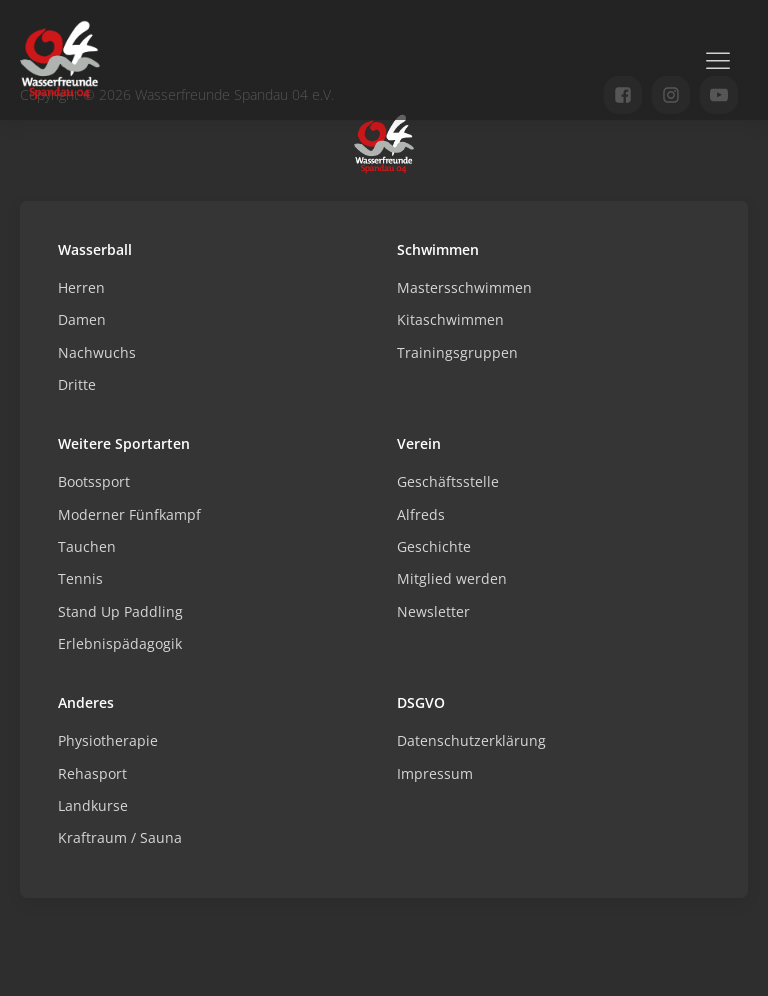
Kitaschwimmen (450, 319)
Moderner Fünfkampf (129, 514)
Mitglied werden (452, 578)
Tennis (80, 578)
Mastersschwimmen (464, 287)
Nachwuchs (97, 352)
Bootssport (94, 481)
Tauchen (87, 546)
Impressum (435, 773)
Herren (81, 287)
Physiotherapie (108, 740)
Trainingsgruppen (457, 352)
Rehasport (92, 773)
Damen (82, 319)
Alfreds (421, 514)
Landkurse (93, 805)
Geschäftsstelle (448, 481)
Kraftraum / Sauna (120, 837)
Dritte (77, 384)
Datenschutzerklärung (471, 740)
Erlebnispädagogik (120, 643)
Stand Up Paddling (120, 611)
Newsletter (433, 611)
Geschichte (434, 546)
